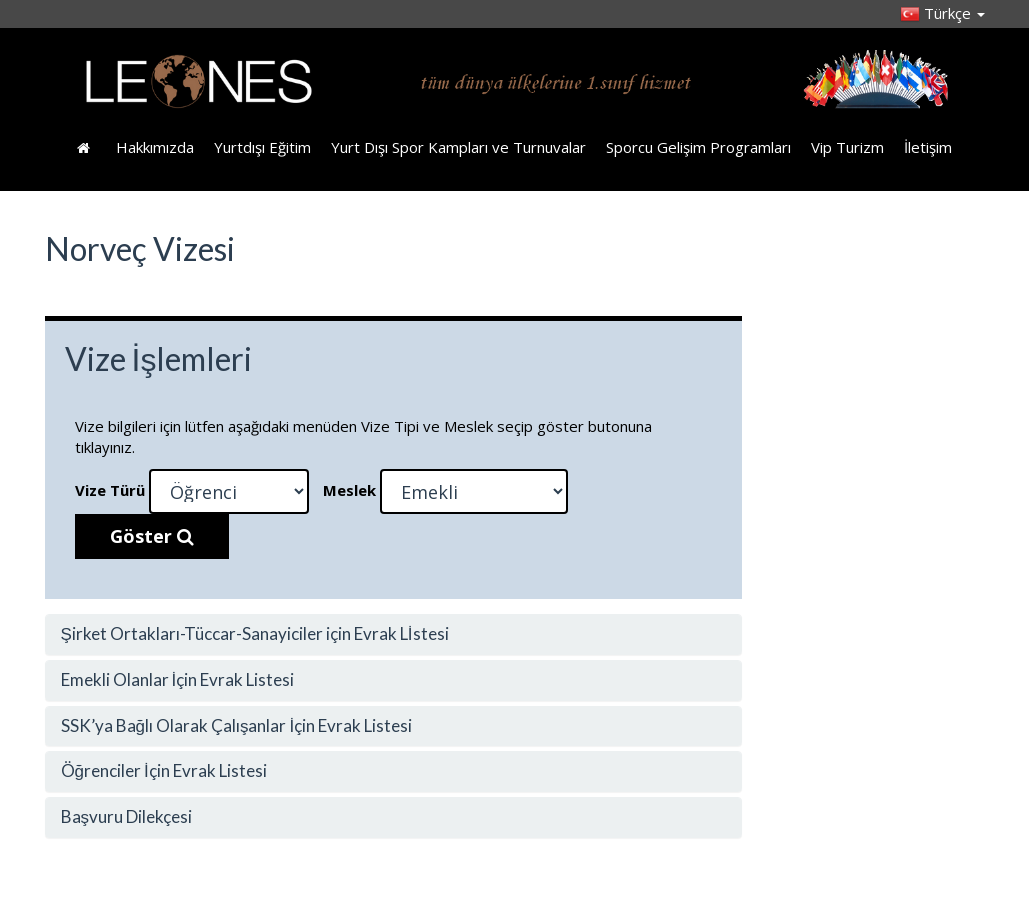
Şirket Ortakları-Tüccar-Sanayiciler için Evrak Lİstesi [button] (255, 633)
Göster (152, 536)
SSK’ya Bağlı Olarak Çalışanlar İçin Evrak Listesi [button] (237, 725)
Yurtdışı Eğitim (262, 147)
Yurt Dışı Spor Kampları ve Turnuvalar (458, 147)
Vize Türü (110, 490)
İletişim (928, 147)
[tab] (394, 634)
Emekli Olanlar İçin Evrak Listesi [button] (178, 679)
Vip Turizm (847, 147)
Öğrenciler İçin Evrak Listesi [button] (164, 770)
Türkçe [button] (942, 13)
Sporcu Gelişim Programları (698, 147)
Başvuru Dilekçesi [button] (127, 816)
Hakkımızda (155, 147)
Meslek (349, 490)
